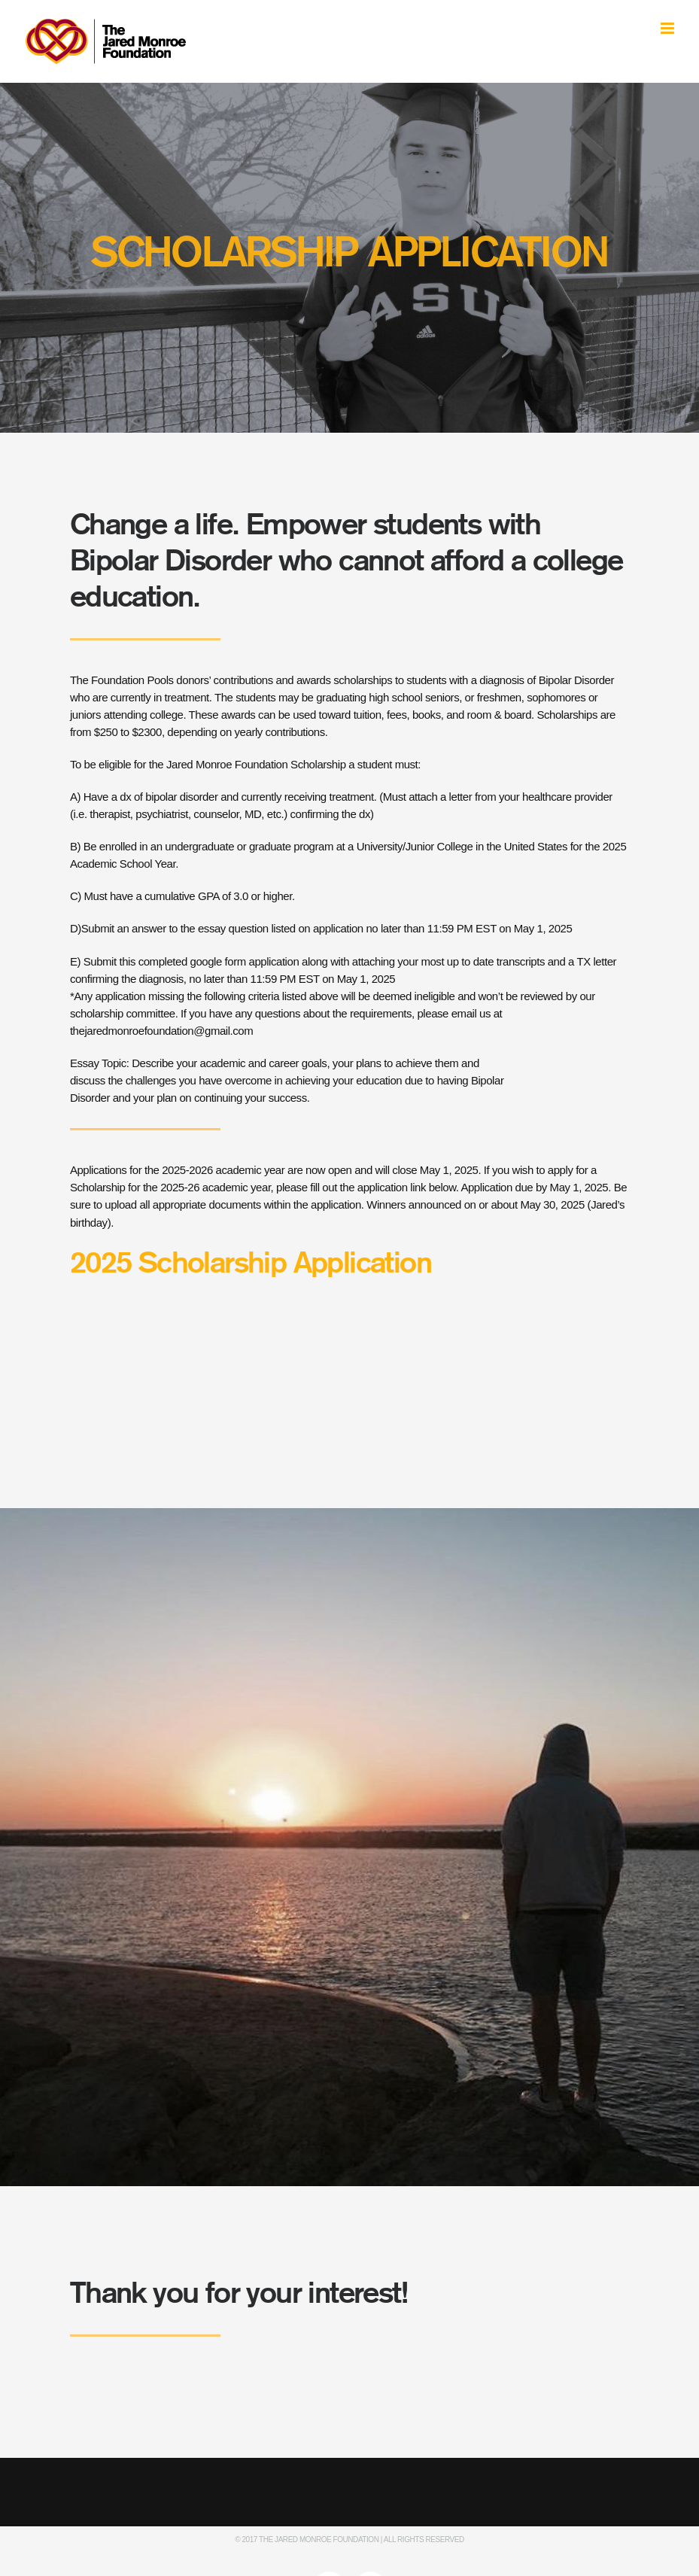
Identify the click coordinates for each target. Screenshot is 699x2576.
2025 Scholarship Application (250, 1264)
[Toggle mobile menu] (668, 28)
